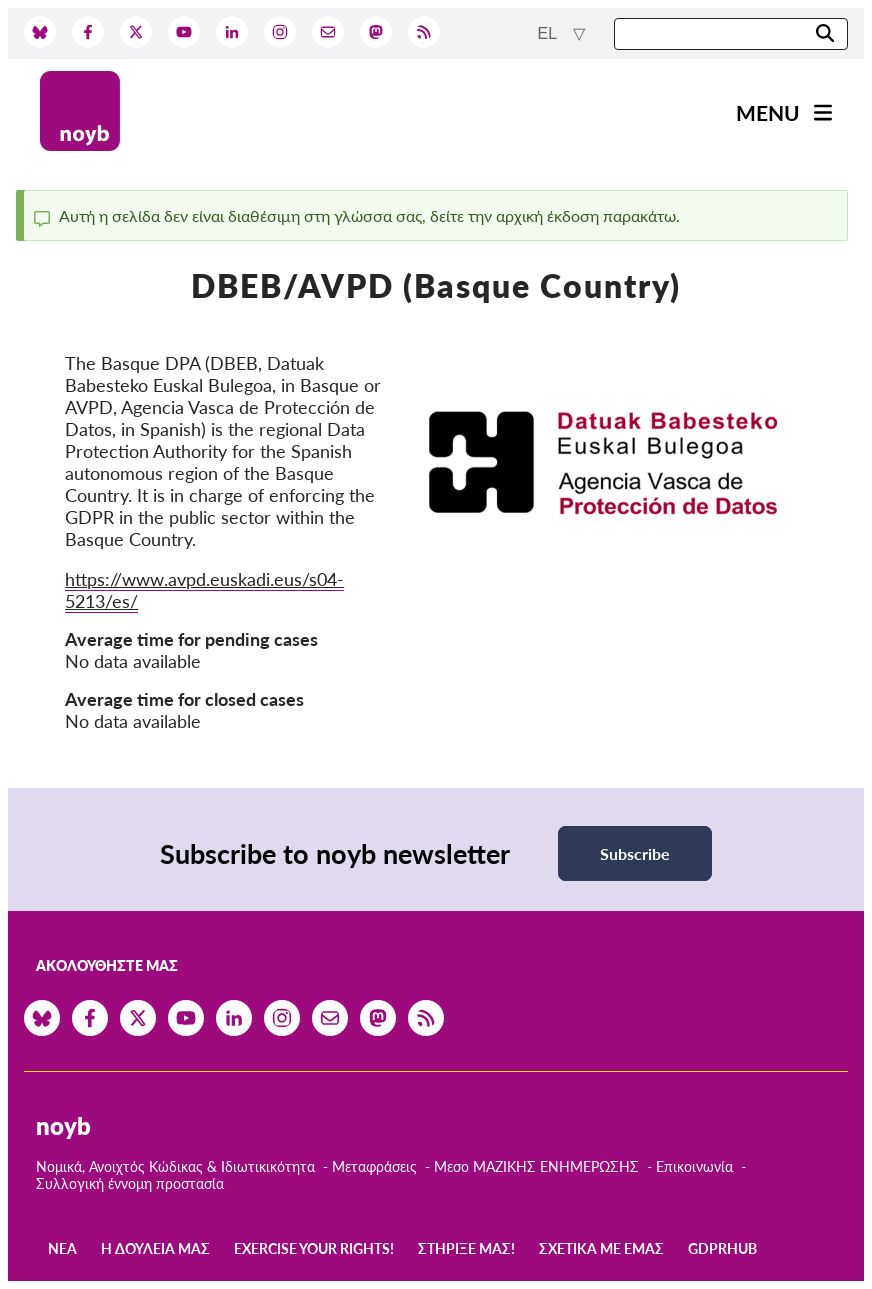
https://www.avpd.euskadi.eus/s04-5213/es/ (204, 590)
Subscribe (635, 853)
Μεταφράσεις (376, 1166)
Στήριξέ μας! (466, 1248)
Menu (768, 112)
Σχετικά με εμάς (601, 1248)
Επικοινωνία (694, 1166)
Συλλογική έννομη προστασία (130, 1183)
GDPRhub (722, 1248)
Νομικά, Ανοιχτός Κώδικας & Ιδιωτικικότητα (175, 1166)
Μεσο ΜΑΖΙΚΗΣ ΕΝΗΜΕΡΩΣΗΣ (536, 1166)
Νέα (62, 1248)
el (549, 33)
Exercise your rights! (314, 1248)
